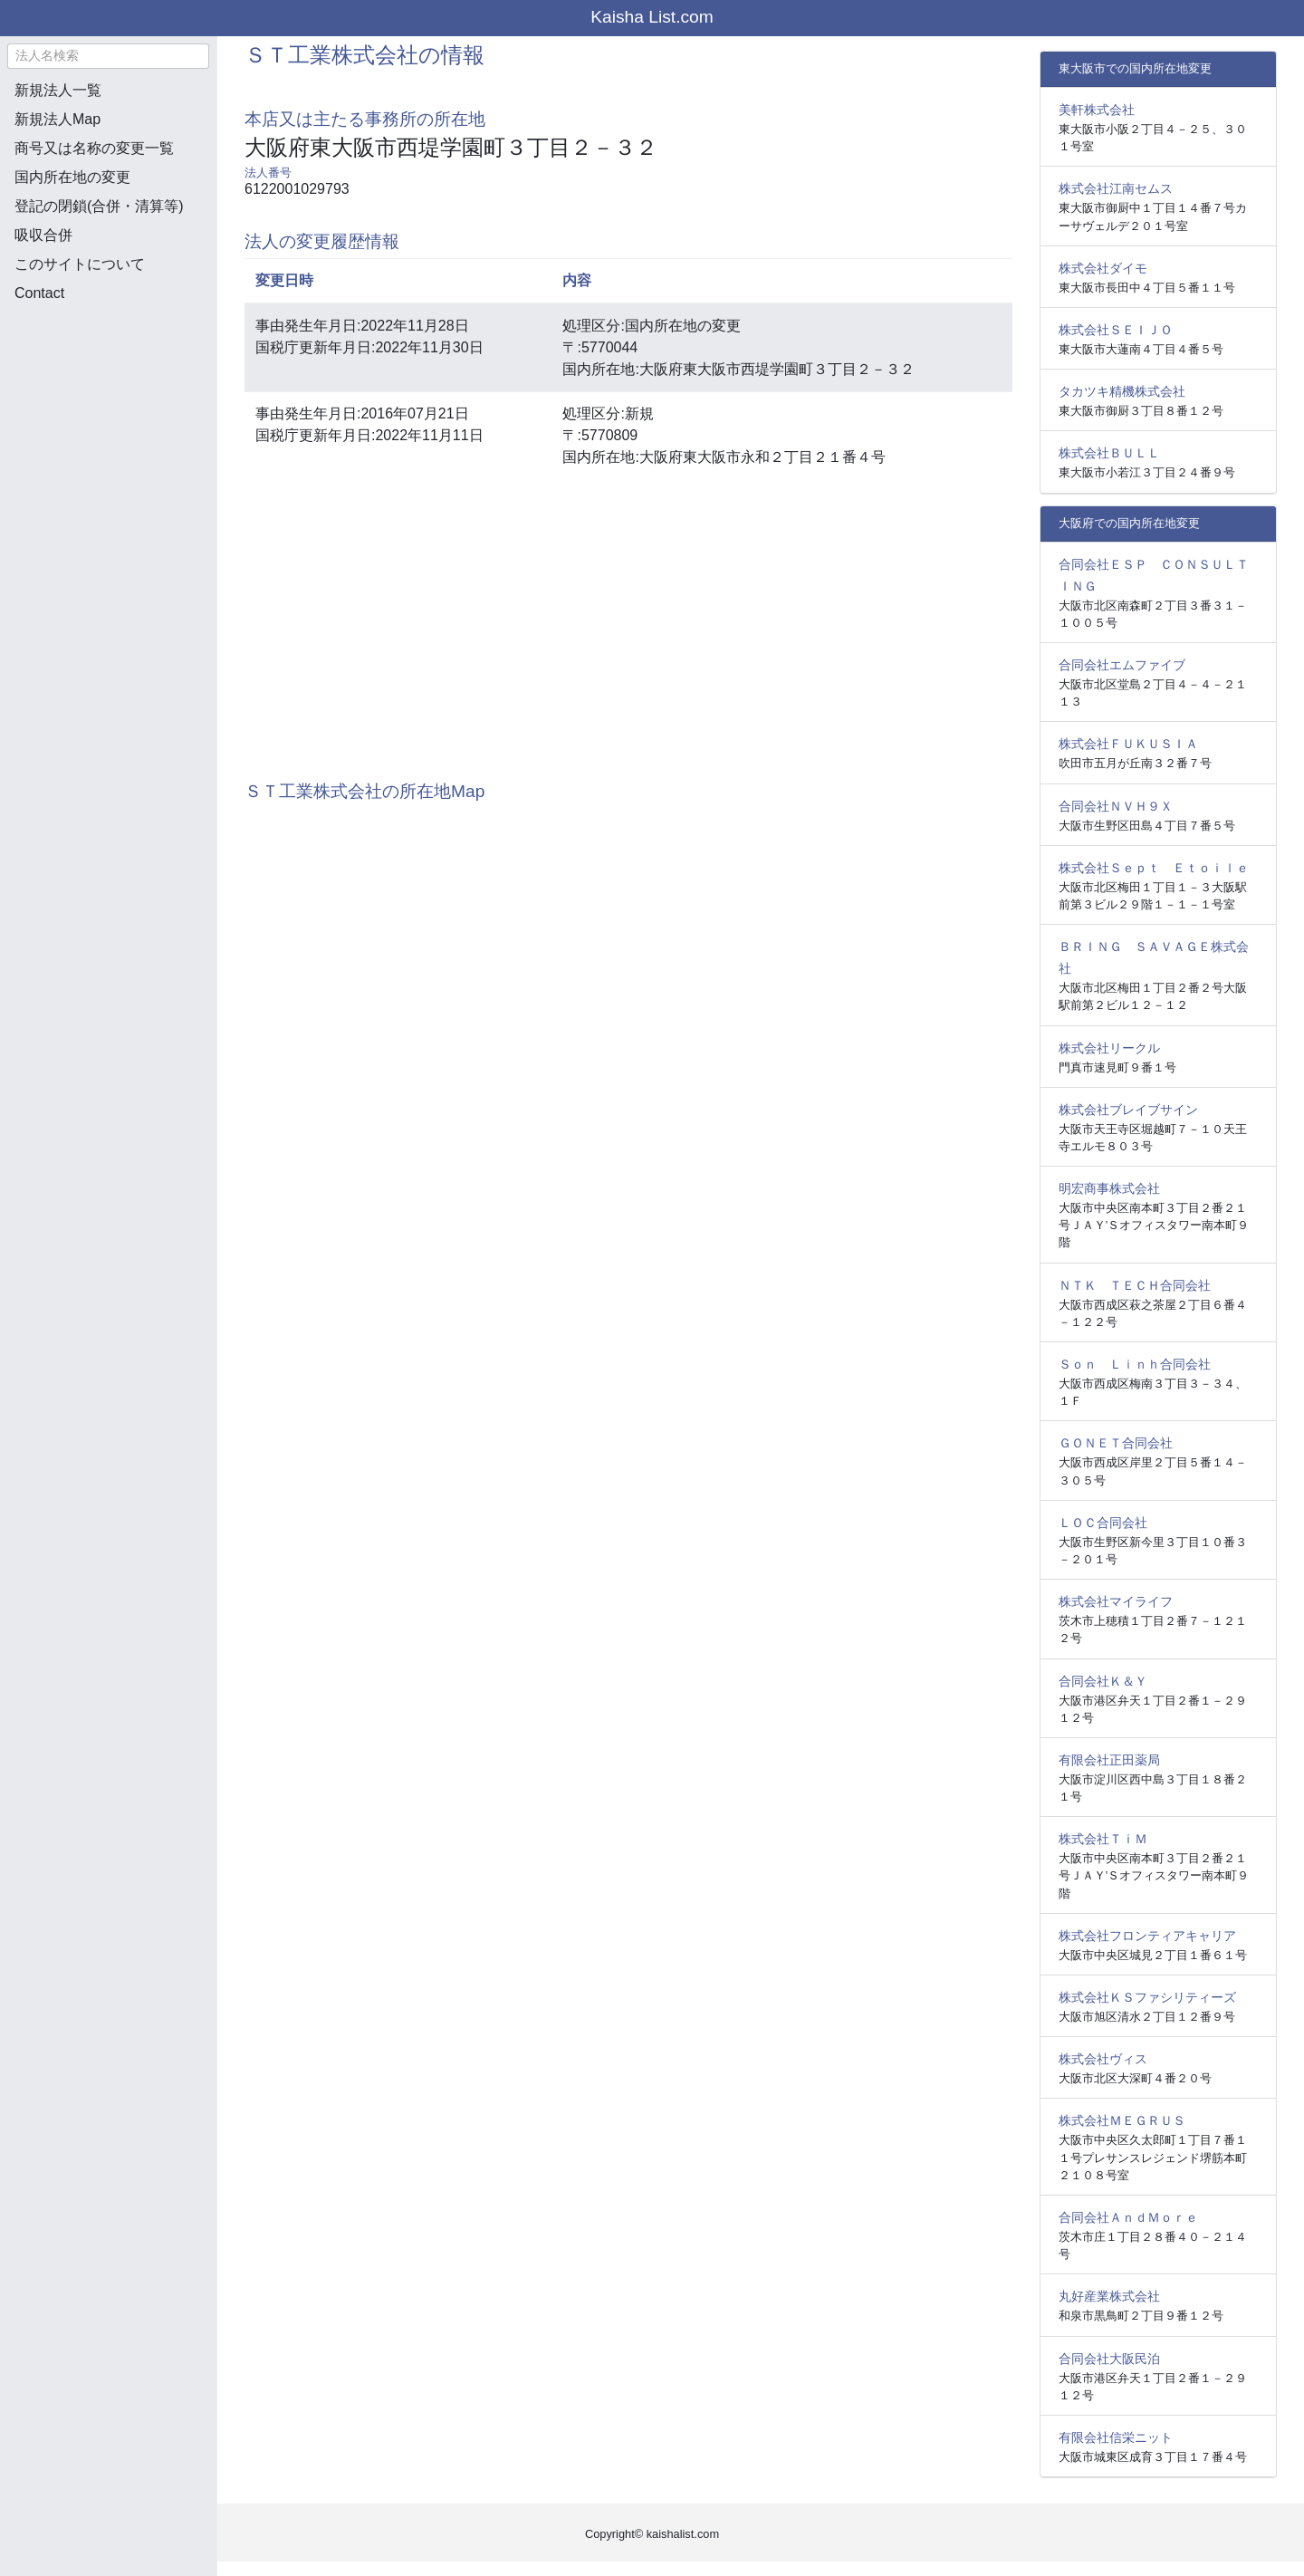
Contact (39, 293)
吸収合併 (43, 235)
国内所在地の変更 (72, 177)
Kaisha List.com (651, 16)
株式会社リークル (1109, 1048)
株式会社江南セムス (1116, 188)
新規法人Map (57, 119)
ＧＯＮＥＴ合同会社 (1116, 1443)
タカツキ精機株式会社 (1122, 391)
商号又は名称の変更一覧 (94, 148)
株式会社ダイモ (1103, 268)
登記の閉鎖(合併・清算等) (99, 206)
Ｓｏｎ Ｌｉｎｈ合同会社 (1135, 1364)
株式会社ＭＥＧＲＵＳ (1122, 2120)
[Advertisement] (108, 413)
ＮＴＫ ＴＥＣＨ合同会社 (1135, 1285)
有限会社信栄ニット (1116, 2437)
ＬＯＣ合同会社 (1103, 1522)
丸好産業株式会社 (1109, 2296)
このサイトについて (79, 264)
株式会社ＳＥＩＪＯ (1116, 329)
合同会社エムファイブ (1122, 665)
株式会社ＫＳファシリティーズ (1147, 1997)
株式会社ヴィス (1103, 2059)
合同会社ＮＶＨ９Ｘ (1116, 806)
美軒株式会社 (1097, 109)
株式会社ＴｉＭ (1103, 1838)
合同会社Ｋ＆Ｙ (1103, 1681)
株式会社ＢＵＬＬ (1109, 453)
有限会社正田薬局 (1109, 1760)
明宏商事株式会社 (1109, 1188)
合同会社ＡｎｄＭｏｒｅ (1128, 2217)
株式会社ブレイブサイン (1128, 1109)
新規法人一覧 (57, 90)
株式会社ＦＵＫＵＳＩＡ (1128, 743)
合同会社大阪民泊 (1109, 2358)
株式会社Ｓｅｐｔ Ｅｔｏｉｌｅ (1154, 867)
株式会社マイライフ (1116, 1601)
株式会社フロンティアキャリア (1147, 1935)
